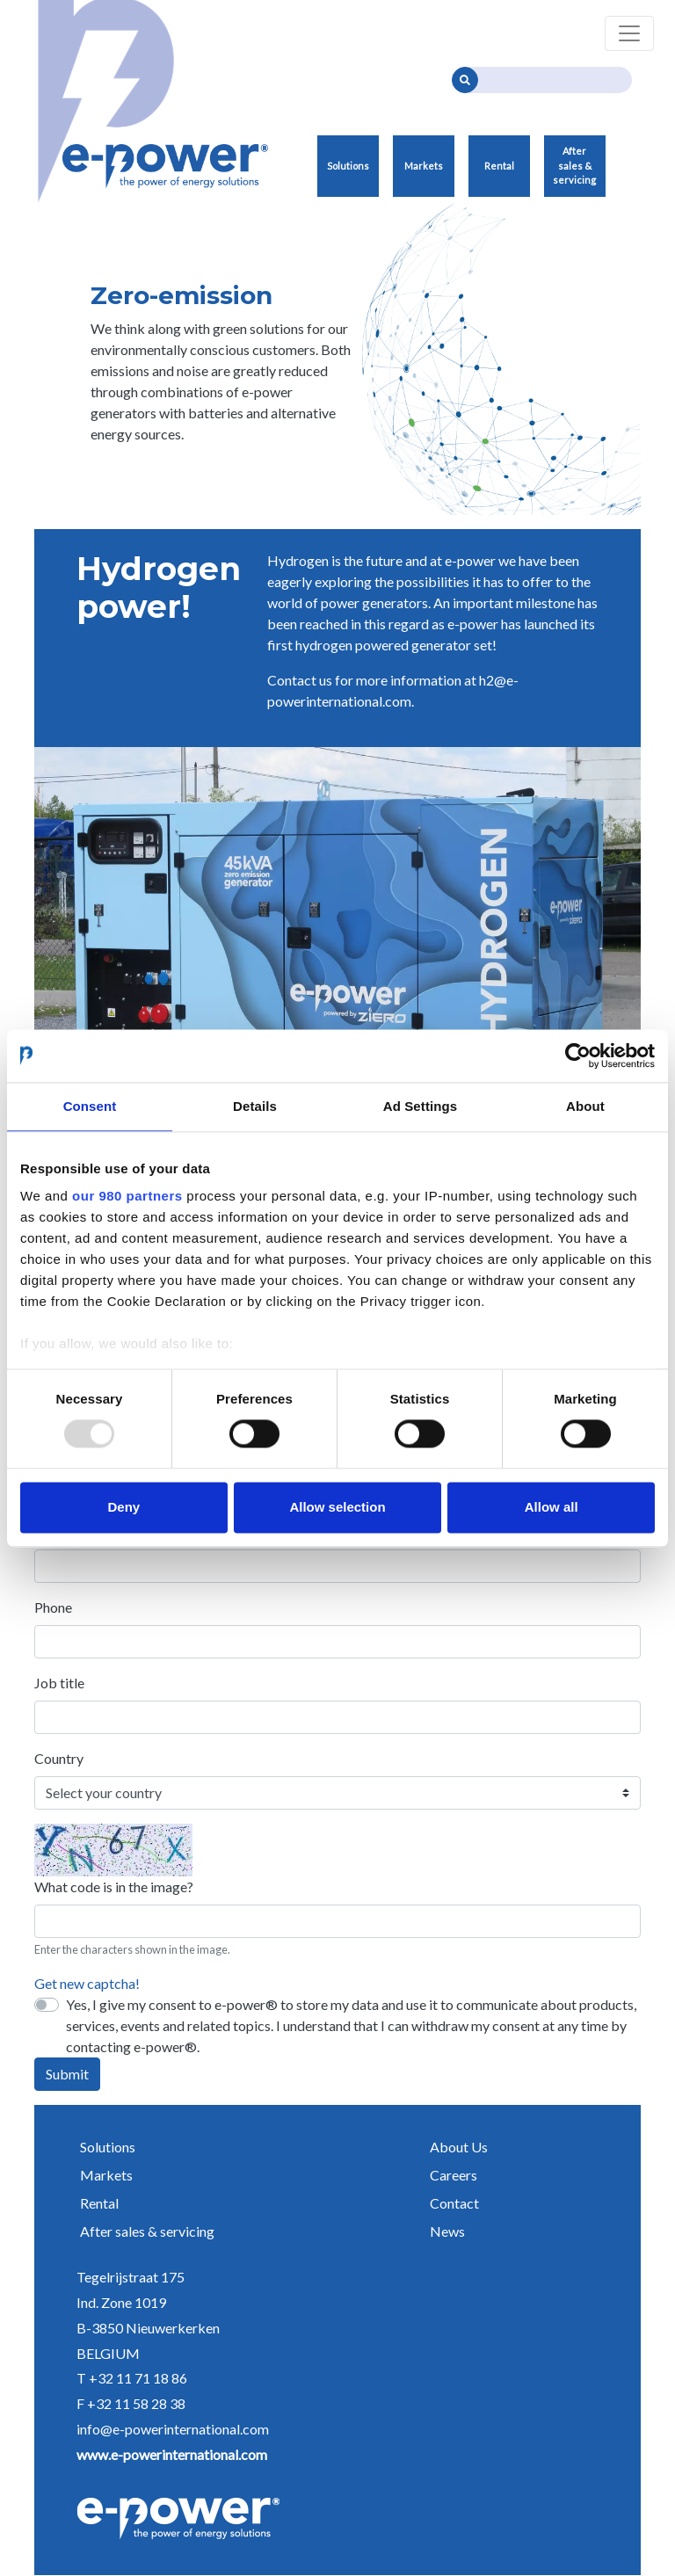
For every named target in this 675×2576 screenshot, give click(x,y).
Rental (499, 165)
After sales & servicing (574, 165)
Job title (59, 1682)
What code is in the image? (113, 1886)
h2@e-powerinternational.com (393, 690)
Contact (454, 2203)
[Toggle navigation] (629, 33)
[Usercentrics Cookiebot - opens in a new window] (578, 1055)
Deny (123, 1506)
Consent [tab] (90, 1106)
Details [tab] (255, 1106)
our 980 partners (127, 1195)
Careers (453, 2174)
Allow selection (337, 1506)
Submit (67, 2073)
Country (58, 1758)
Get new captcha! (87, 1983)
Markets (423, 165)
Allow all (551, 1506)
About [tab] (585, 1106)
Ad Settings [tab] (420, 1106)
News (447, 2231)
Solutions (348, 165)
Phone (53, 1607)
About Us (459, 2146)
